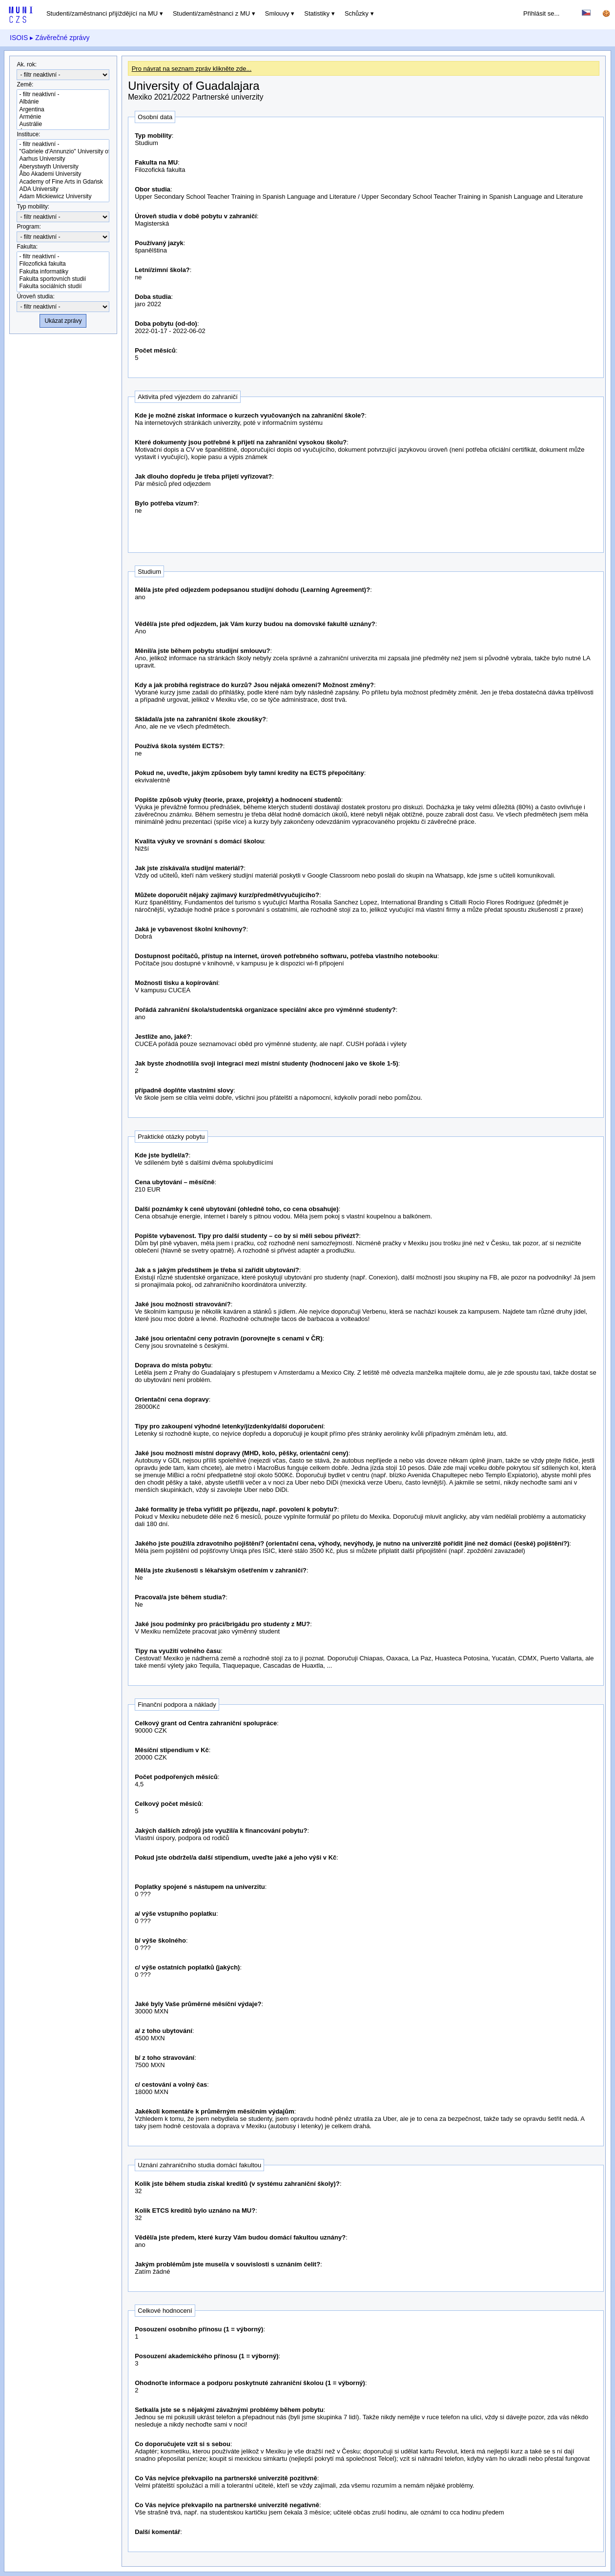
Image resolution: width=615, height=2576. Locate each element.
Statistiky (316, 13)
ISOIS (19, 38)
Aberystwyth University (63, 166)
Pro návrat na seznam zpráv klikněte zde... (192, 68)
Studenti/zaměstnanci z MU (211, 13)
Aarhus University (63, 159)
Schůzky (357, 13)
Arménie (63, 117)
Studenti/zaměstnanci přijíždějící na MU (102, 13)
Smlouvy (277, 13)
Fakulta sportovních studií (63, 279)
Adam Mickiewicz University (63, 196)
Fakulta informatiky (63, 271)
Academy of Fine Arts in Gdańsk (63, 182)
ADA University (63, 189)
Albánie (63, 101)
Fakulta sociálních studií (63, 286)
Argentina (63, 109)
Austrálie (63, 124)
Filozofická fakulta (63, 264)
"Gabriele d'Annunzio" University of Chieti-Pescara (63, 151)
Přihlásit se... (541, 13)
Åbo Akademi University (63, 174)
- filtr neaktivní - (63, 94)
